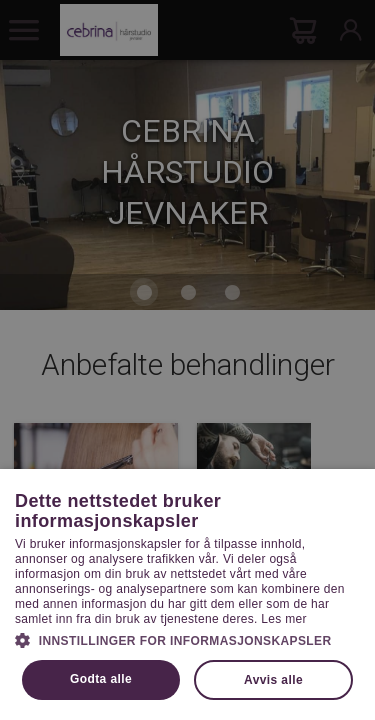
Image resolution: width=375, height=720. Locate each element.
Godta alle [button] (101, 679)
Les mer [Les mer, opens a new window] (283, 619)
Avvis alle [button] (273, 680)
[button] (187, 639)
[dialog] (187, 360)
